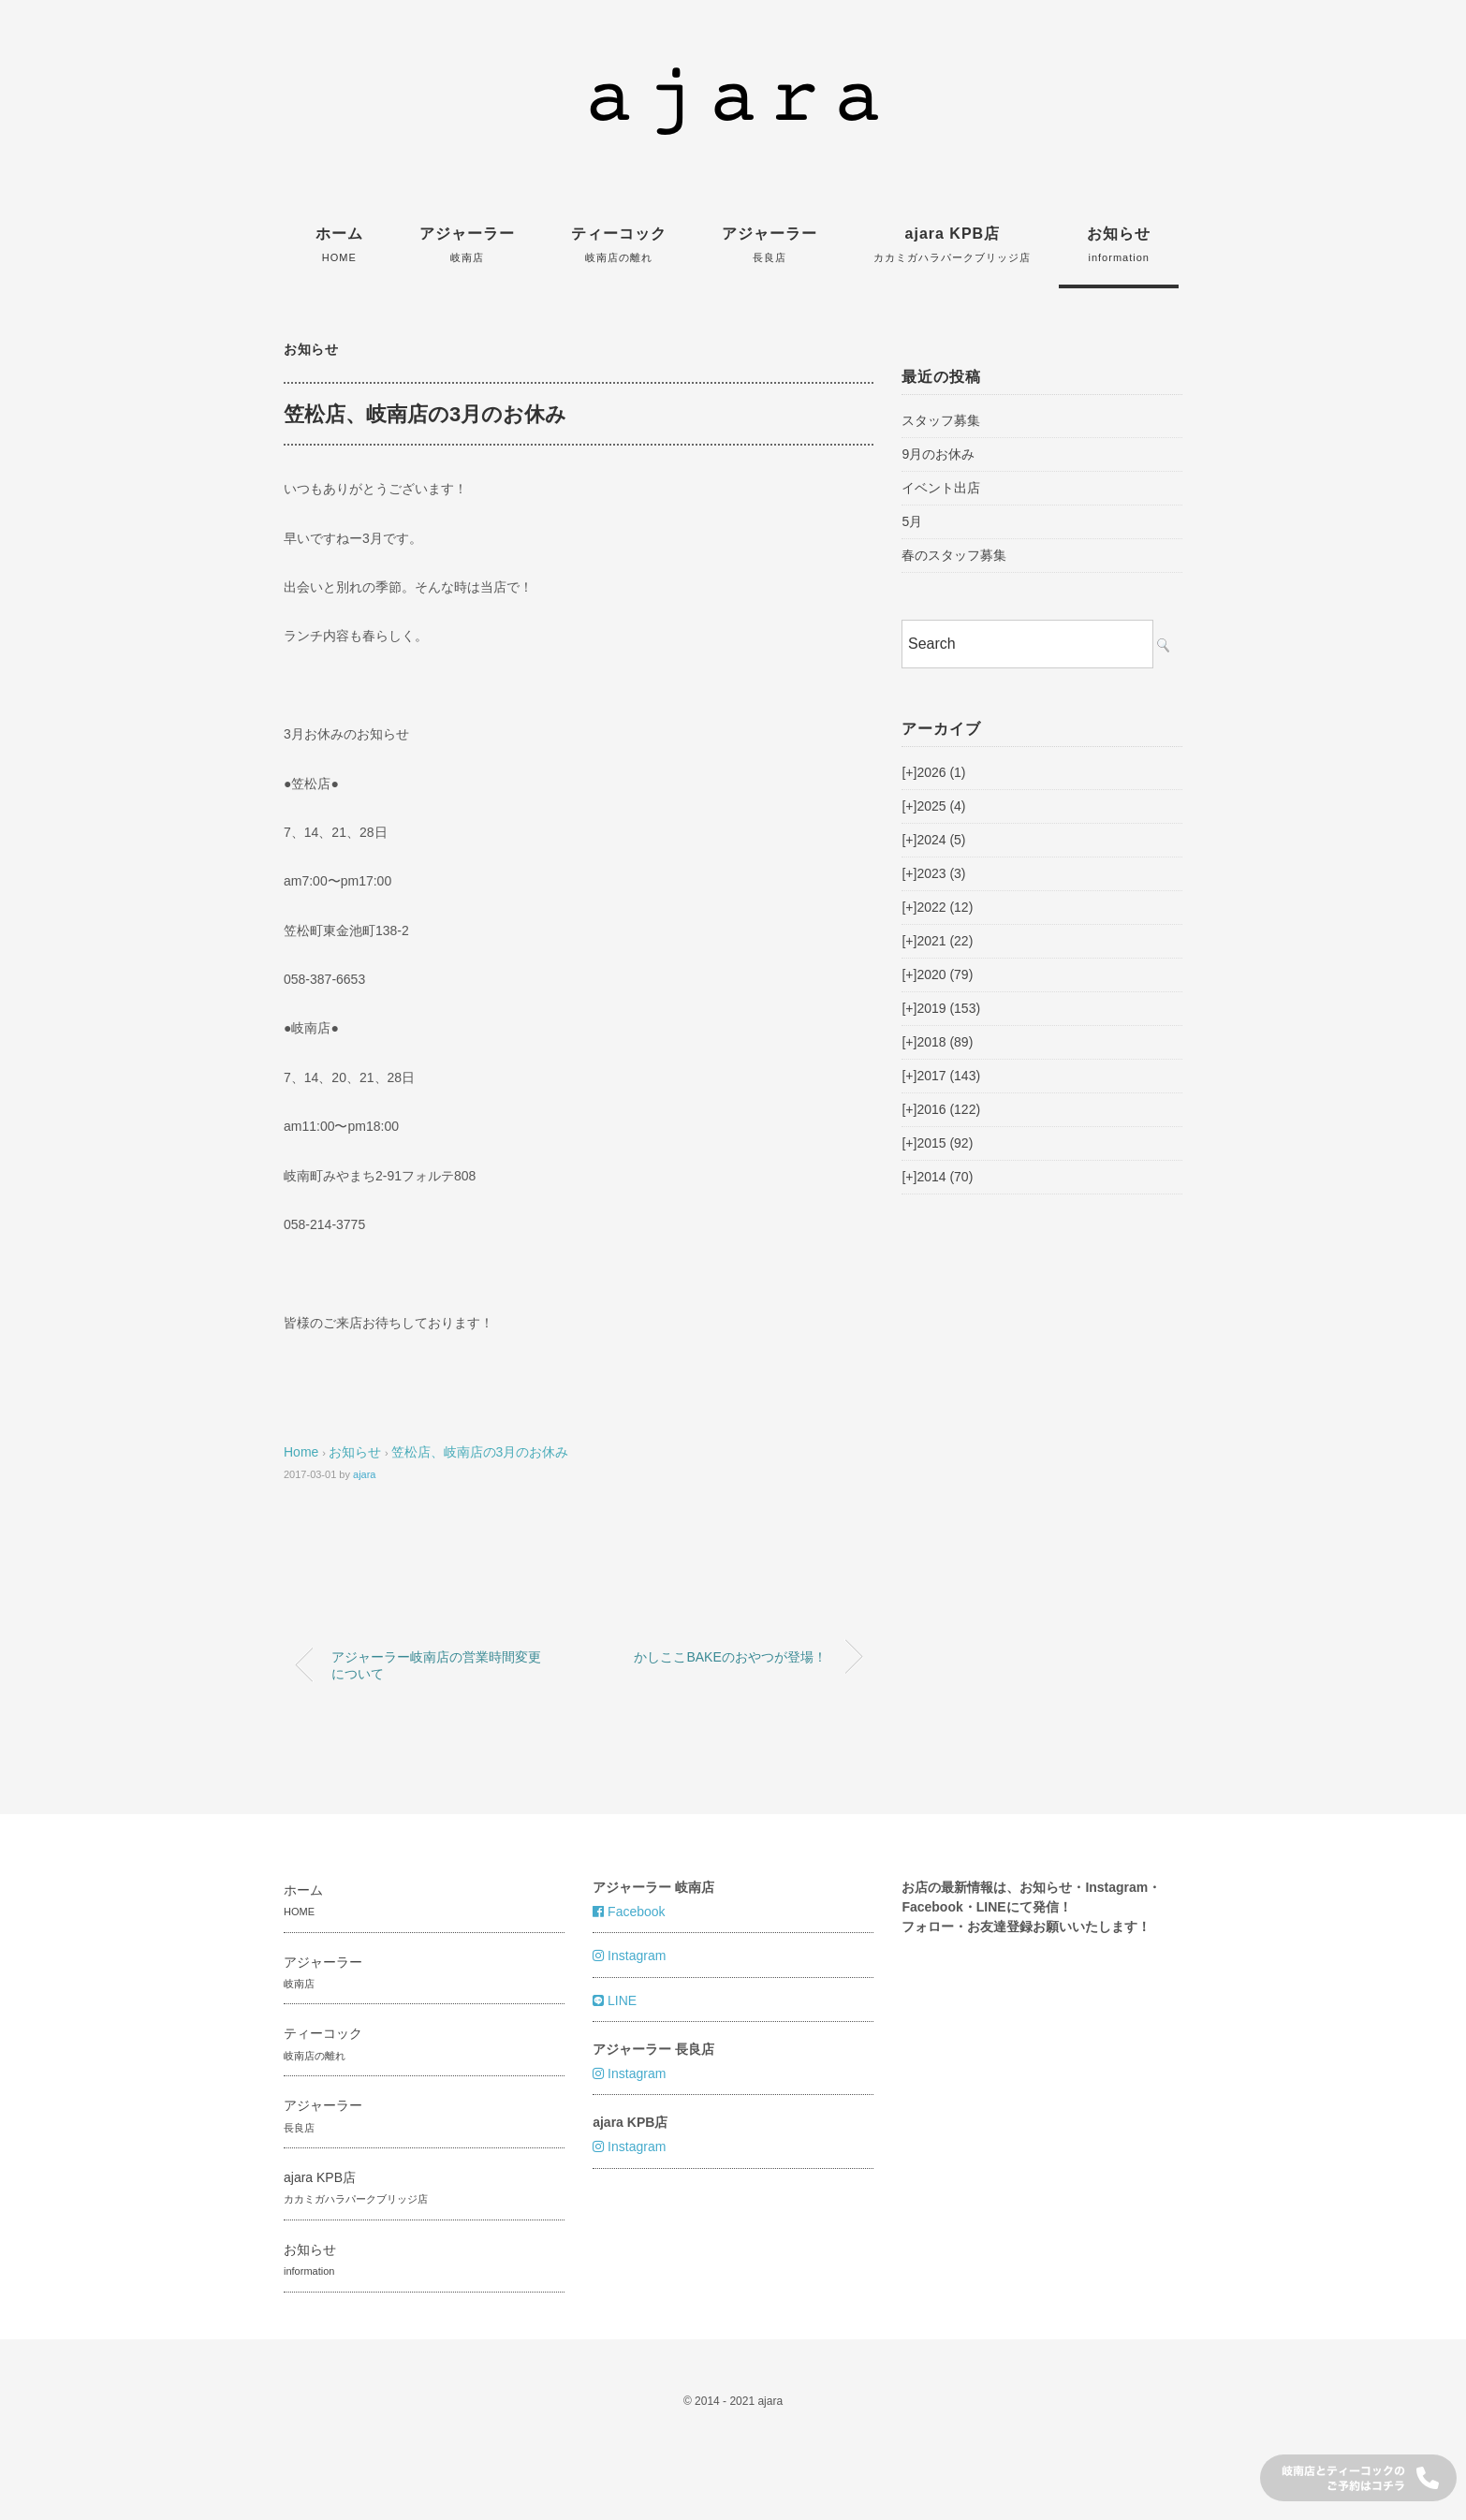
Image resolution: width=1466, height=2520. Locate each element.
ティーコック (619, 244)
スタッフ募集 (941, 420)
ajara (364, 1474)
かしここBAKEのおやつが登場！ (730, 1656)
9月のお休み (938, 454)
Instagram (629, 1955)
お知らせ (1119, 244)
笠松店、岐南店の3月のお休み (480, 1451)
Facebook (629, 1911)
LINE (615, 2000)
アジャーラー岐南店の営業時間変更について (436, 1665)
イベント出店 (941, 487)
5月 (912, 521)
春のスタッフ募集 (954, 555)
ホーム (339, 244)
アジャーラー (467, 244)
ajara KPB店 (952, 244)
